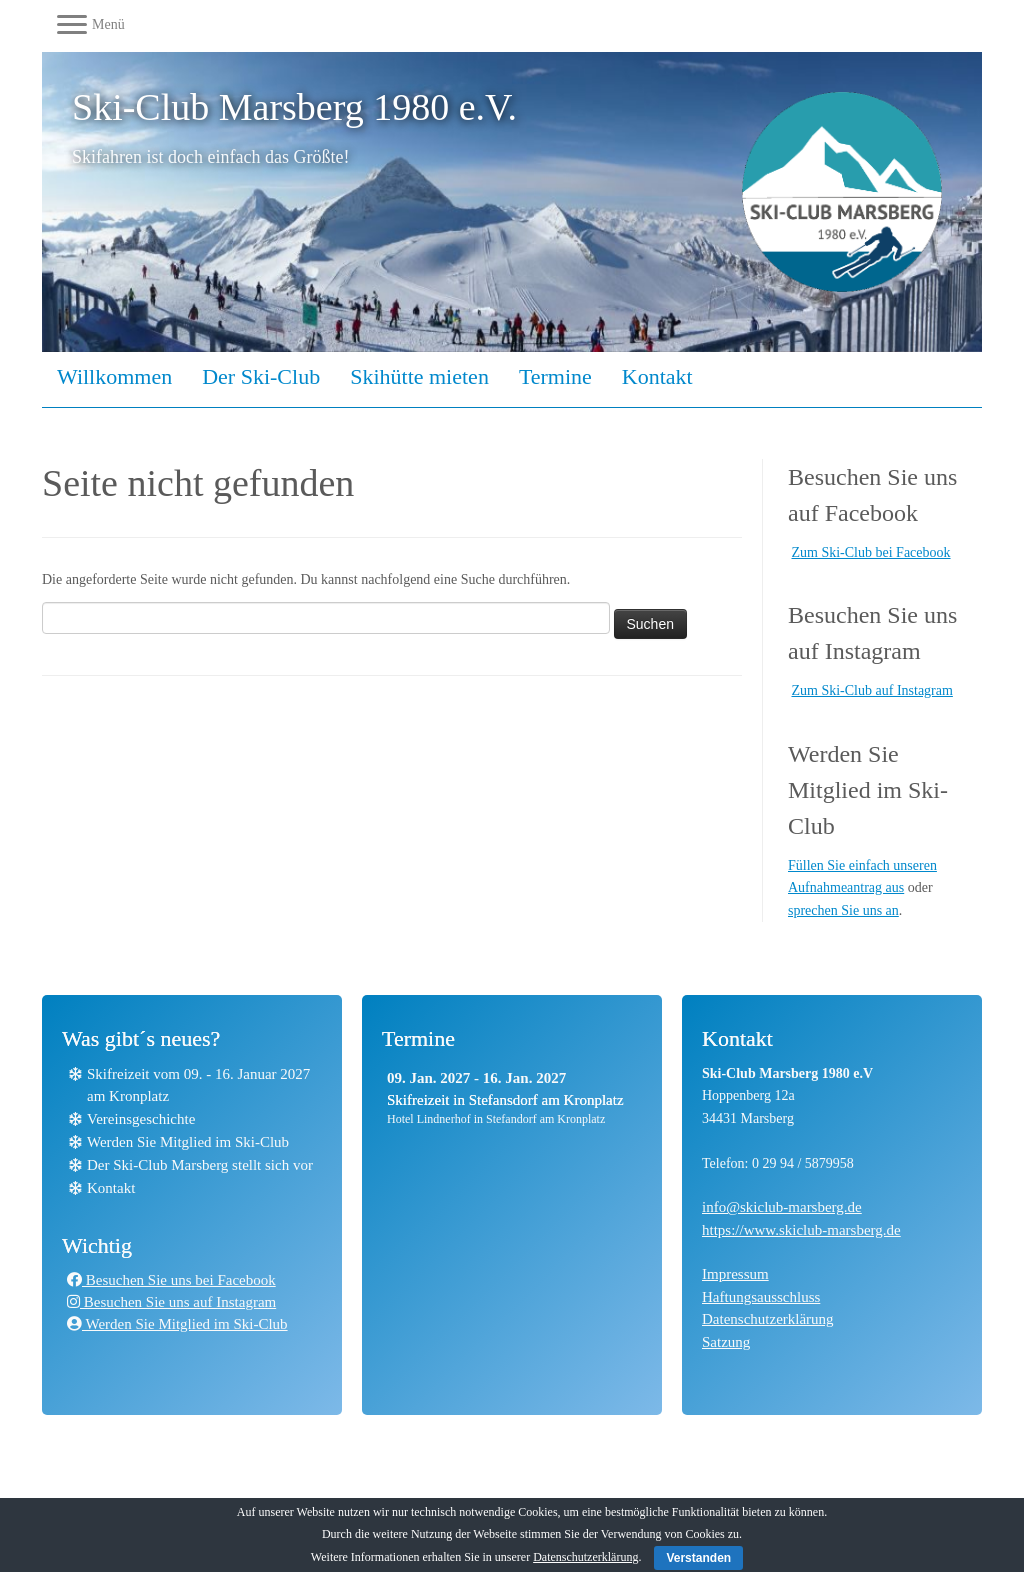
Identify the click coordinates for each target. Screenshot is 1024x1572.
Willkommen (114, 376)
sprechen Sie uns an (843, 910)
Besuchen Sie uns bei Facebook (171, 1280)
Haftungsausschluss (761, 1297)
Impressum (735, 1274)
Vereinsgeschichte (141, 1119)
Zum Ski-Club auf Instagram (872, 690)
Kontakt (657, 376)
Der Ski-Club (261, 376)
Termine (555, 376)
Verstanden (698, 1558)
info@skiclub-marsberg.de (782, 1207)
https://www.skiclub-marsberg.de (801, 1230)
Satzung (726, 1342)
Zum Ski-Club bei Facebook (871, 552)
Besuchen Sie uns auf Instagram (171, 1302)
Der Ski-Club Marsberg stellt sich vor (200, 1165)
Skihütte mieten (419, 376)
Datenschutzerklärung (768, 1319)
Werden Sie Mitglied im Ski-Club (188, 1142)
